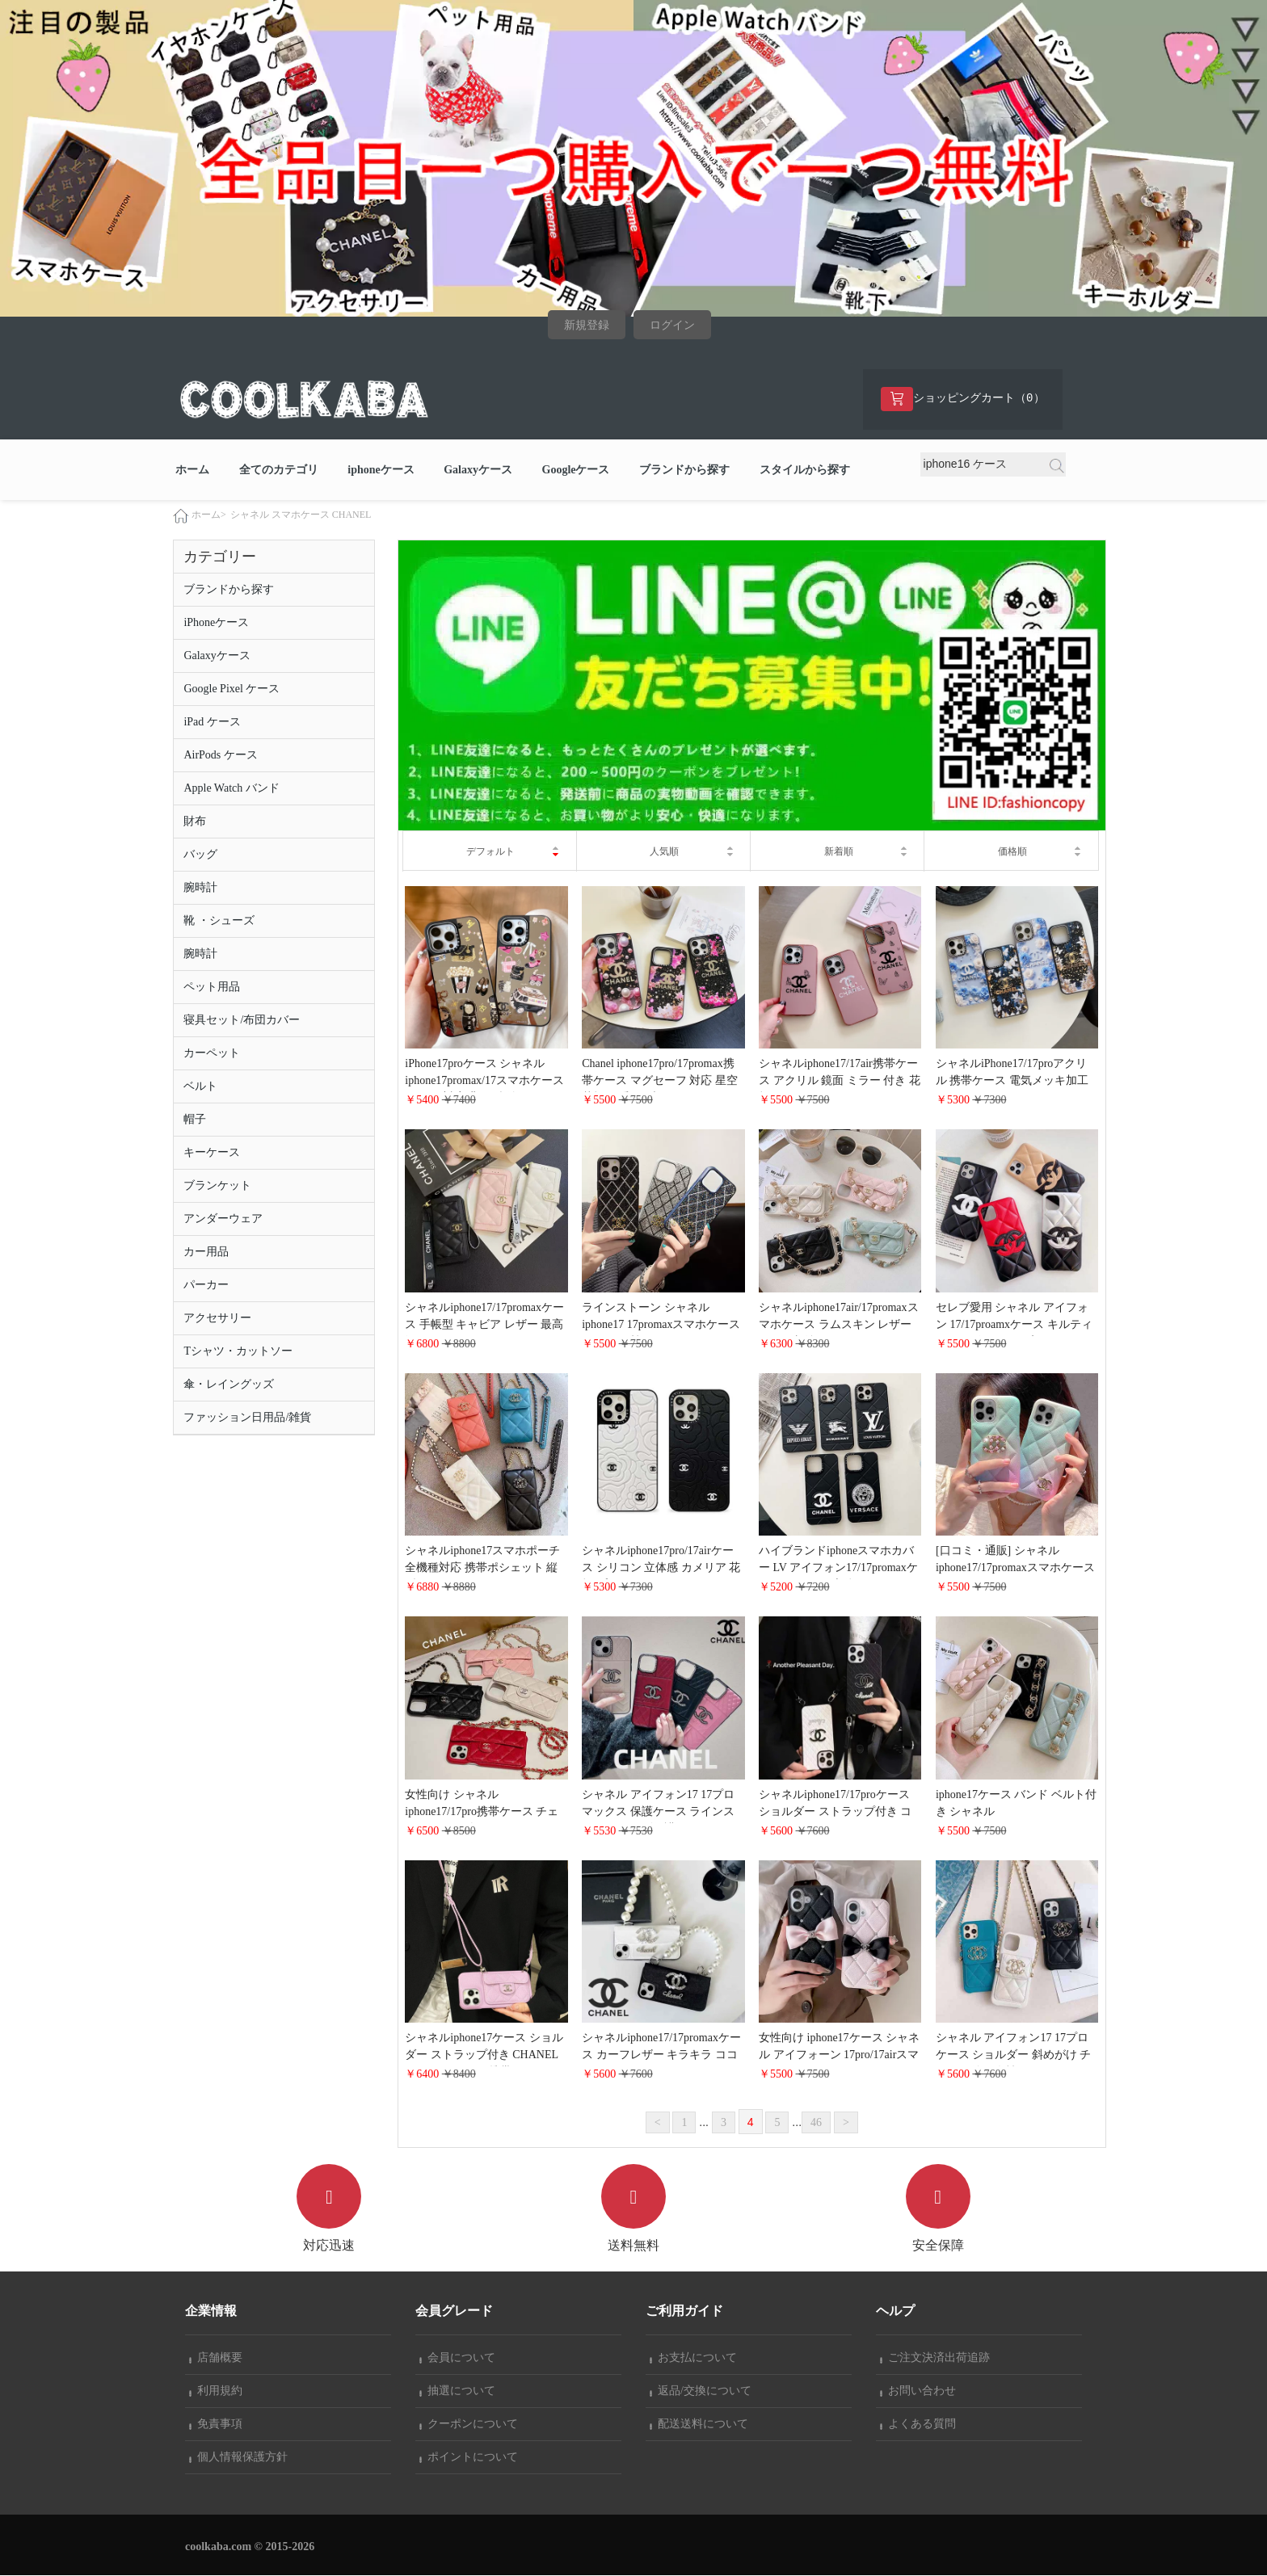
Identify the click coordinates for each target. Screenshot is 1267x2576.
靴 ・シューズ (219, 921)
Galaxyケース (478, 470)
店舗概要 (215, 2358)
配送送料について (699, 2424)
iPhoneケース (216, 623)
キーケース (211, 1153)
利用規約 (215, 2391)
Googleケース (576, 470)
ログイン (672, 325)
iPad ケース (211, 722)
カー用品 (206, 1252)
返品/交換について (700, 2391)
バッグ (200, 855)
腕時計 (200, 888)
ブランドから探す (684, 470)
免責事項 (215, 2424)
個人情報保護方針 (238, 2458)
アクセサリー (217, 1319)
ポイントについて (468, 2458)
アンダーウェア (223, 1219)
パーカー (206, 1286)
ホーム (192, 470)
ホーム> (209, 515)
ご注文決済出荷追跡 (935, 2358)
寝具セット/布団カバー (241, 1021)
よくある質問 (918, 2424)
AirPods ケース (220, 756)
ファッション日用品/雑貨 (247, 1418)
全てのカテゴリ (278, 470)
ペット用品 (211, 987)
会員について (457, 2358)
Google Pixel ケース (231, 689)
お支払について (693, 2358)
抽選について (457, 2391)
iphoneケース (380, 470)
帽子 (194, 1120)
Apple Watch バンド (231, 789)
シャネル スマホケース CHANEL (301, 515)
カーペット (211, 1054)
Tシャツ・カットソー (238, 1352)
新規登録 (586, 325)
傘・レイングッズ (228, 1385)
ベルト (200, 1087)
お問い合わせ (918, 2391)
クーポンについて (468, 2424)
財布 (194, 822)
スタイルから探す (805, 470)
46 (816, 2123)
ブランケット (217, 1186)
